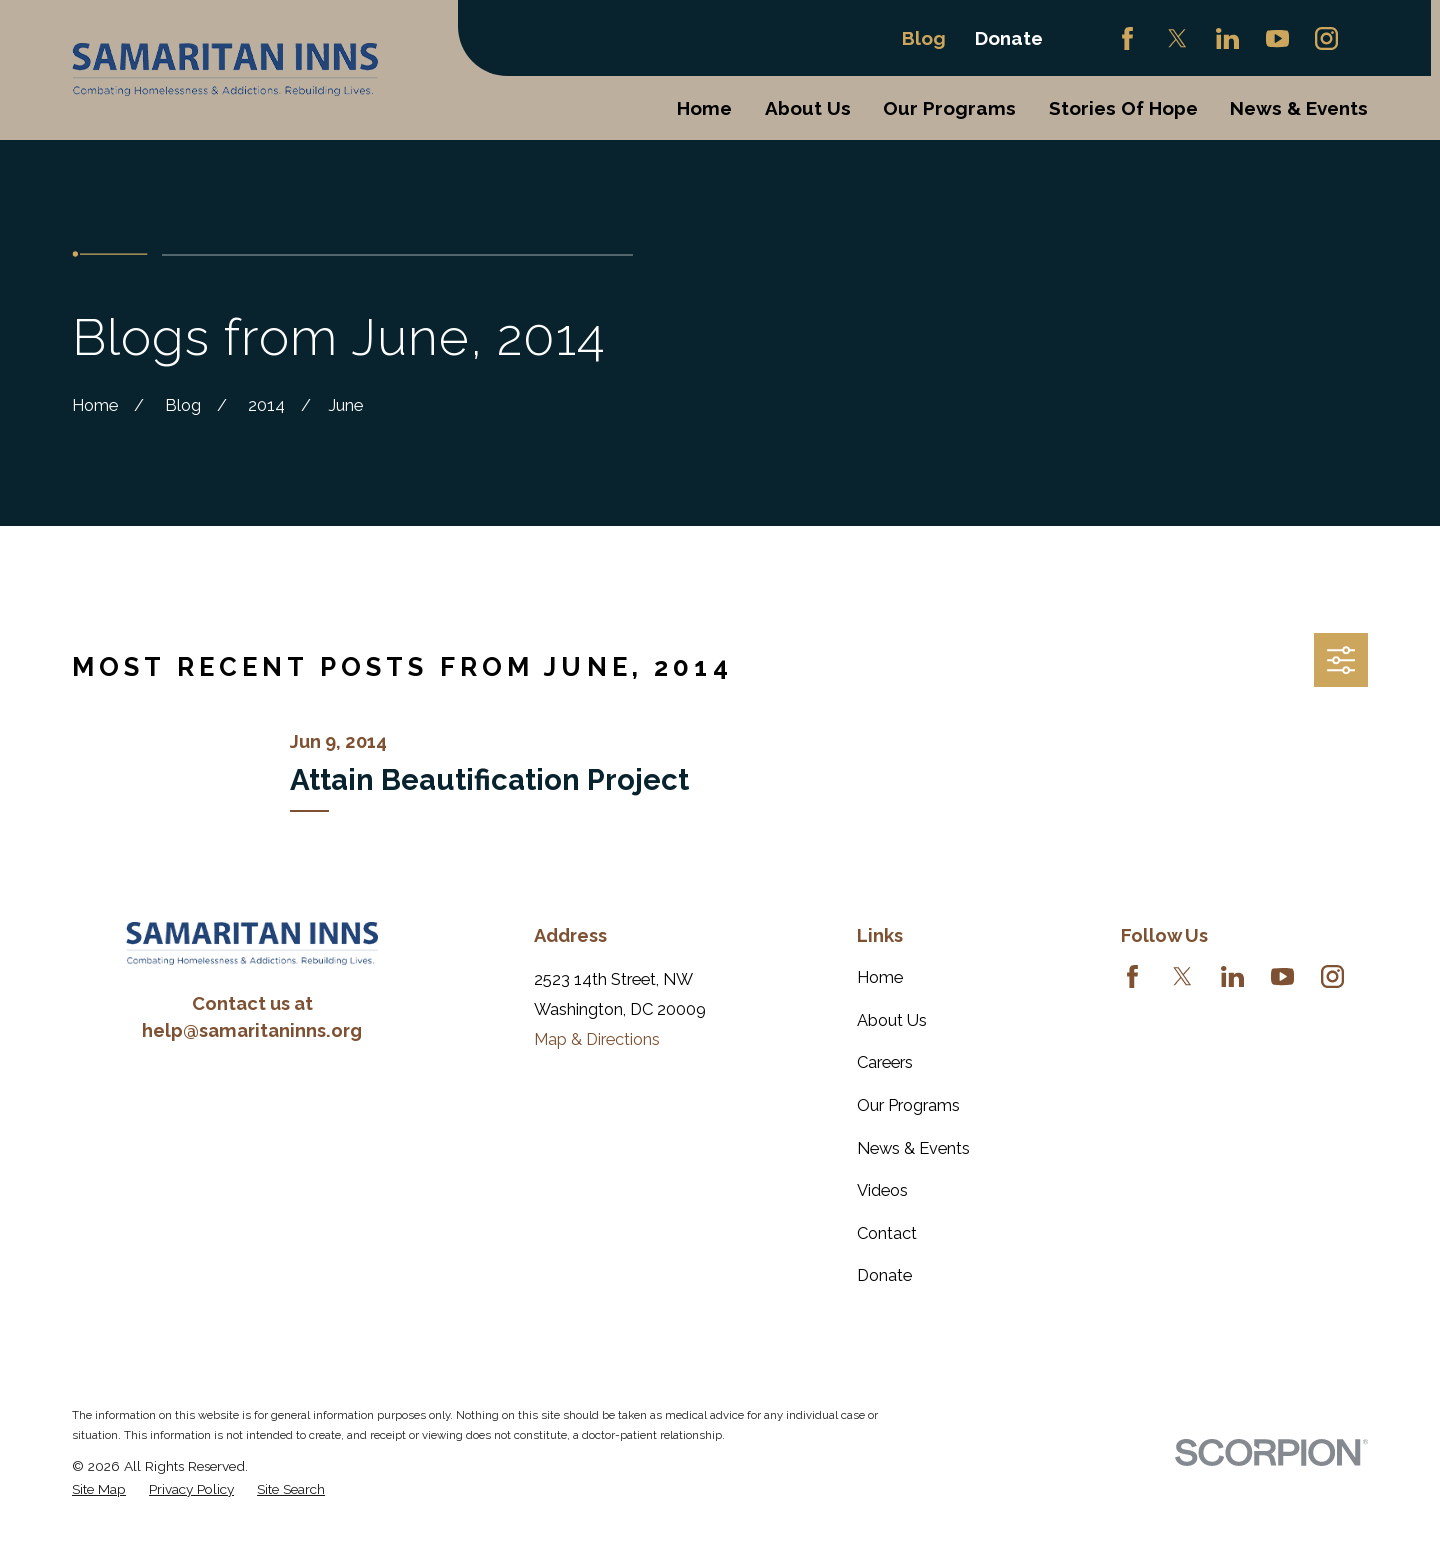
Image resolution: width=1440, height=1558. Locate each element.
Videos (882, 1190)
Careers (885, 1062)
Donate (1009, 38)
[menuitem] (99, 1490)
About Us (892, 1020)
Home (880, 977)
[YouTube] (1277, 38)
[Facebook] (1127, 38)
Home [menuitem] (704, 108)
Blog (924, 38)
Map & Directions (597, 1039)
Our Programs (908, 1105)
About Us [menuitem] (808, 108)
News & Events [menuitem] (1299, 108)
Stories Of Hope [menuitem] (1123, 108)
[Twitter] (1177, 38)
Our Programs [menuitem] (949, 108)
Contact (887, 1233)
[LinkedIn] (1227, 38)
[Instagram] (1326, 38)
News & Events (913, 1148)
